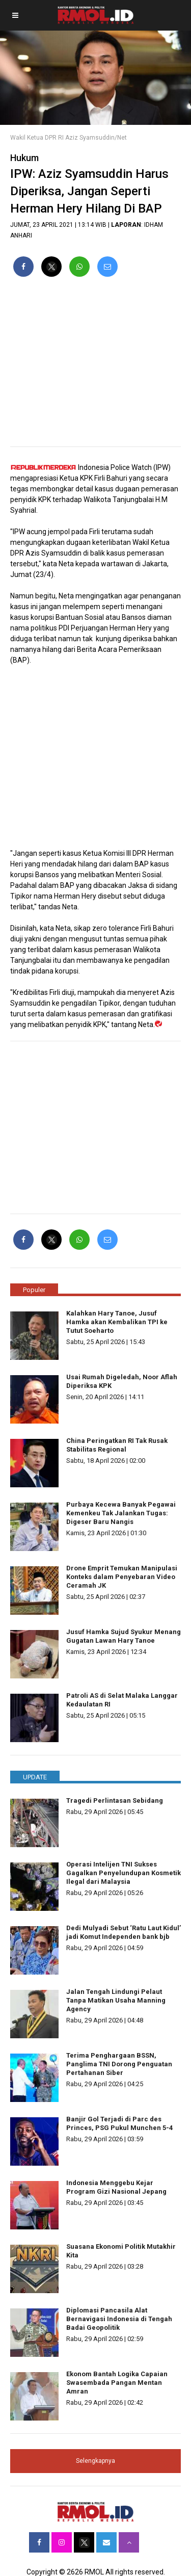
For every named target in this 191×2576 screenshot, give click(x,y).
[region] (95, 366)
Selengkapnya (95, 2460)
